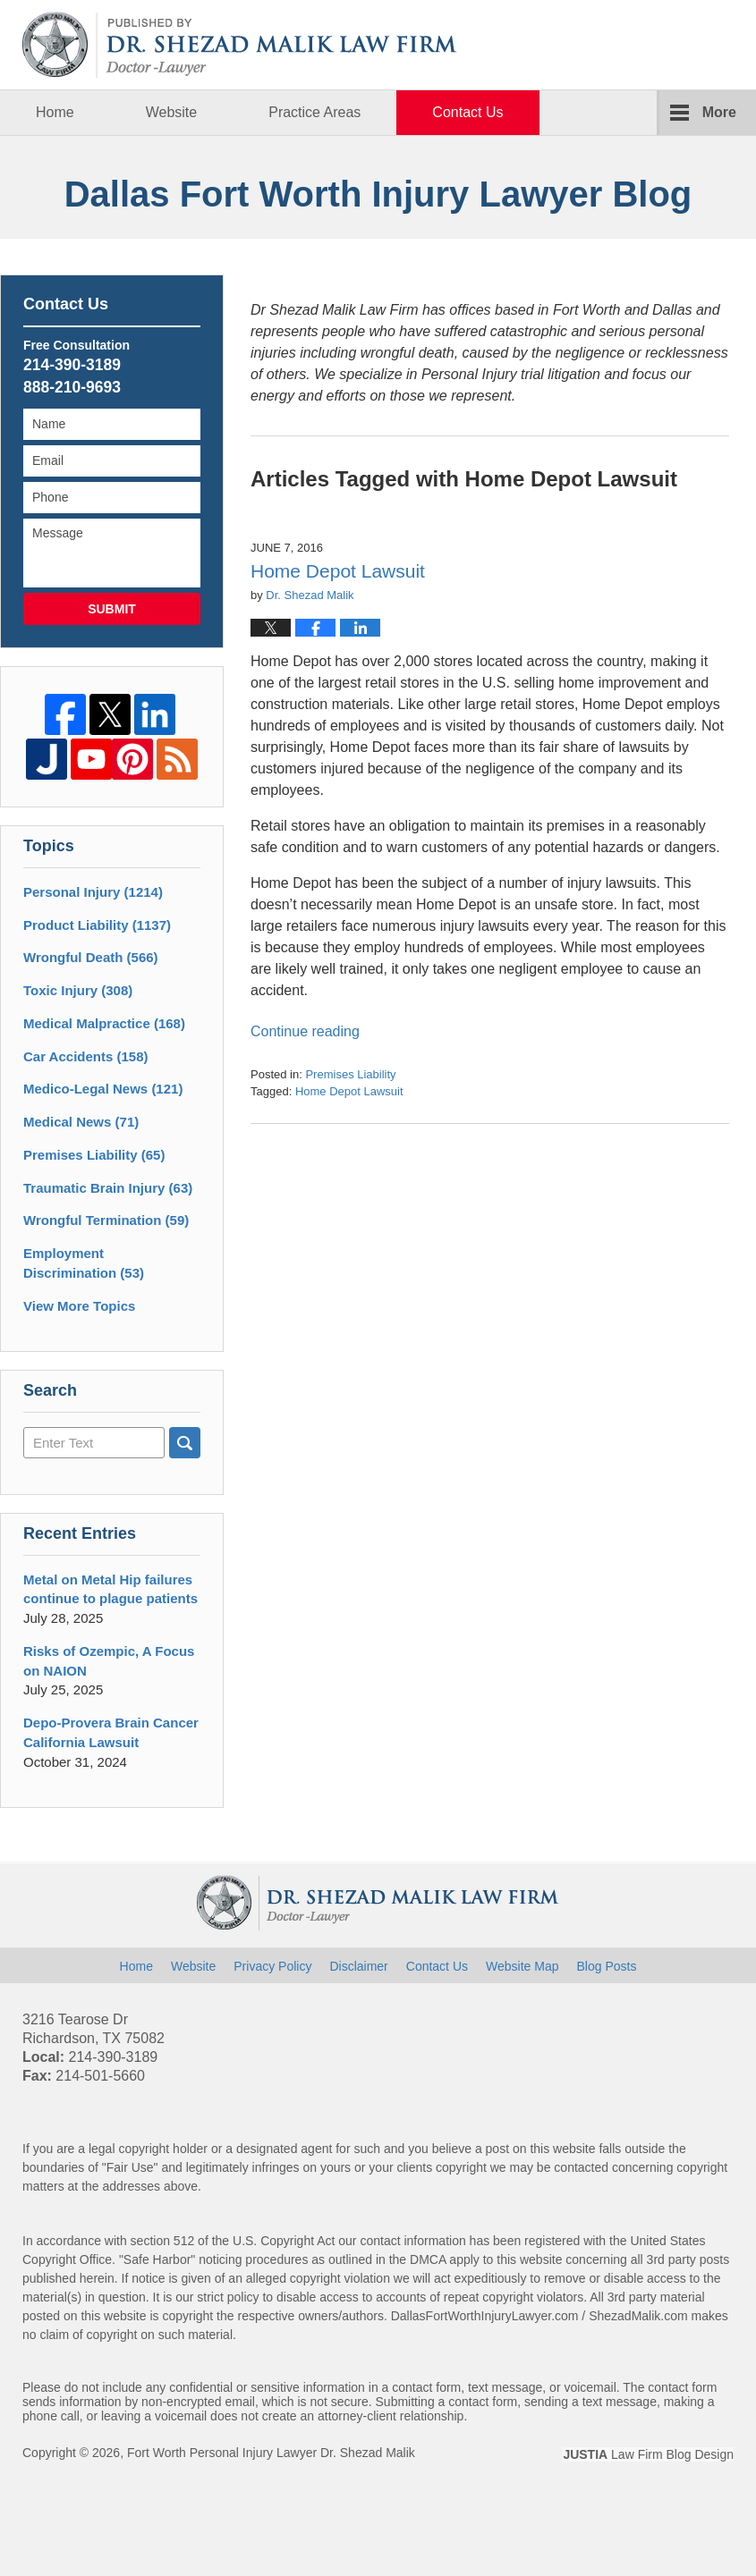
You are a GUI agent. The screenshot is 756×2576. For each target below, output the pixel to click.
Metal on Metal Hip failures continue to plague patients (110, 1589)
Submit (112, 609)
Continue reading (305, 1031)
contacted (581, 2167)
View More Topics (79, 1305)
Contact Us (467, 112)
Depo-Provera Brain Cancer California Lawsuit (111, 1732)
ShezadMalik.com (638, 2316)
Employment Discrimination (83, 1263)
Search (184, 1442)
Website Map (522, 1966)
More (719, 112)
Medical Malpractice (104, 1023)
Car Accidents (86, 1056)
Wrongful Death (90, 957)
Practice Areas (314, 112)
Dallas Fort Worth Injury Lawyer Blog (239, 45)
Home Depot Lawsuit (338, 571)
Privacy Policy (272, 1966)
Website (172, 112)
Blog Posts (606, 1966)
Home (55, 112)
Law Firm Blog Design (648, 2454)
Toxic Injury (77, 990)
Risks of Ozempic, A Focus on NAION (108, 1660)
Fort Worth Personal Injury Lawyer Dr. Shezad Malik (271, 2452)
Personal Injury (93, 891)
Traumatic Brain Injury (107, 1187)
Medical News (81, 1121)
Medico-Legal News (103, 1088)
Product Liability (97, 925)
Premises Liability (350, 1074)
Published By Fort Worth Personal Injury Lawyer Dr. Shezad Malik (645, 44)
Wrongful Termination (106, 1220)
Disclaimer (358, 1966)
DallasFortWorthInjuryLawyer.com (485, 2316)
